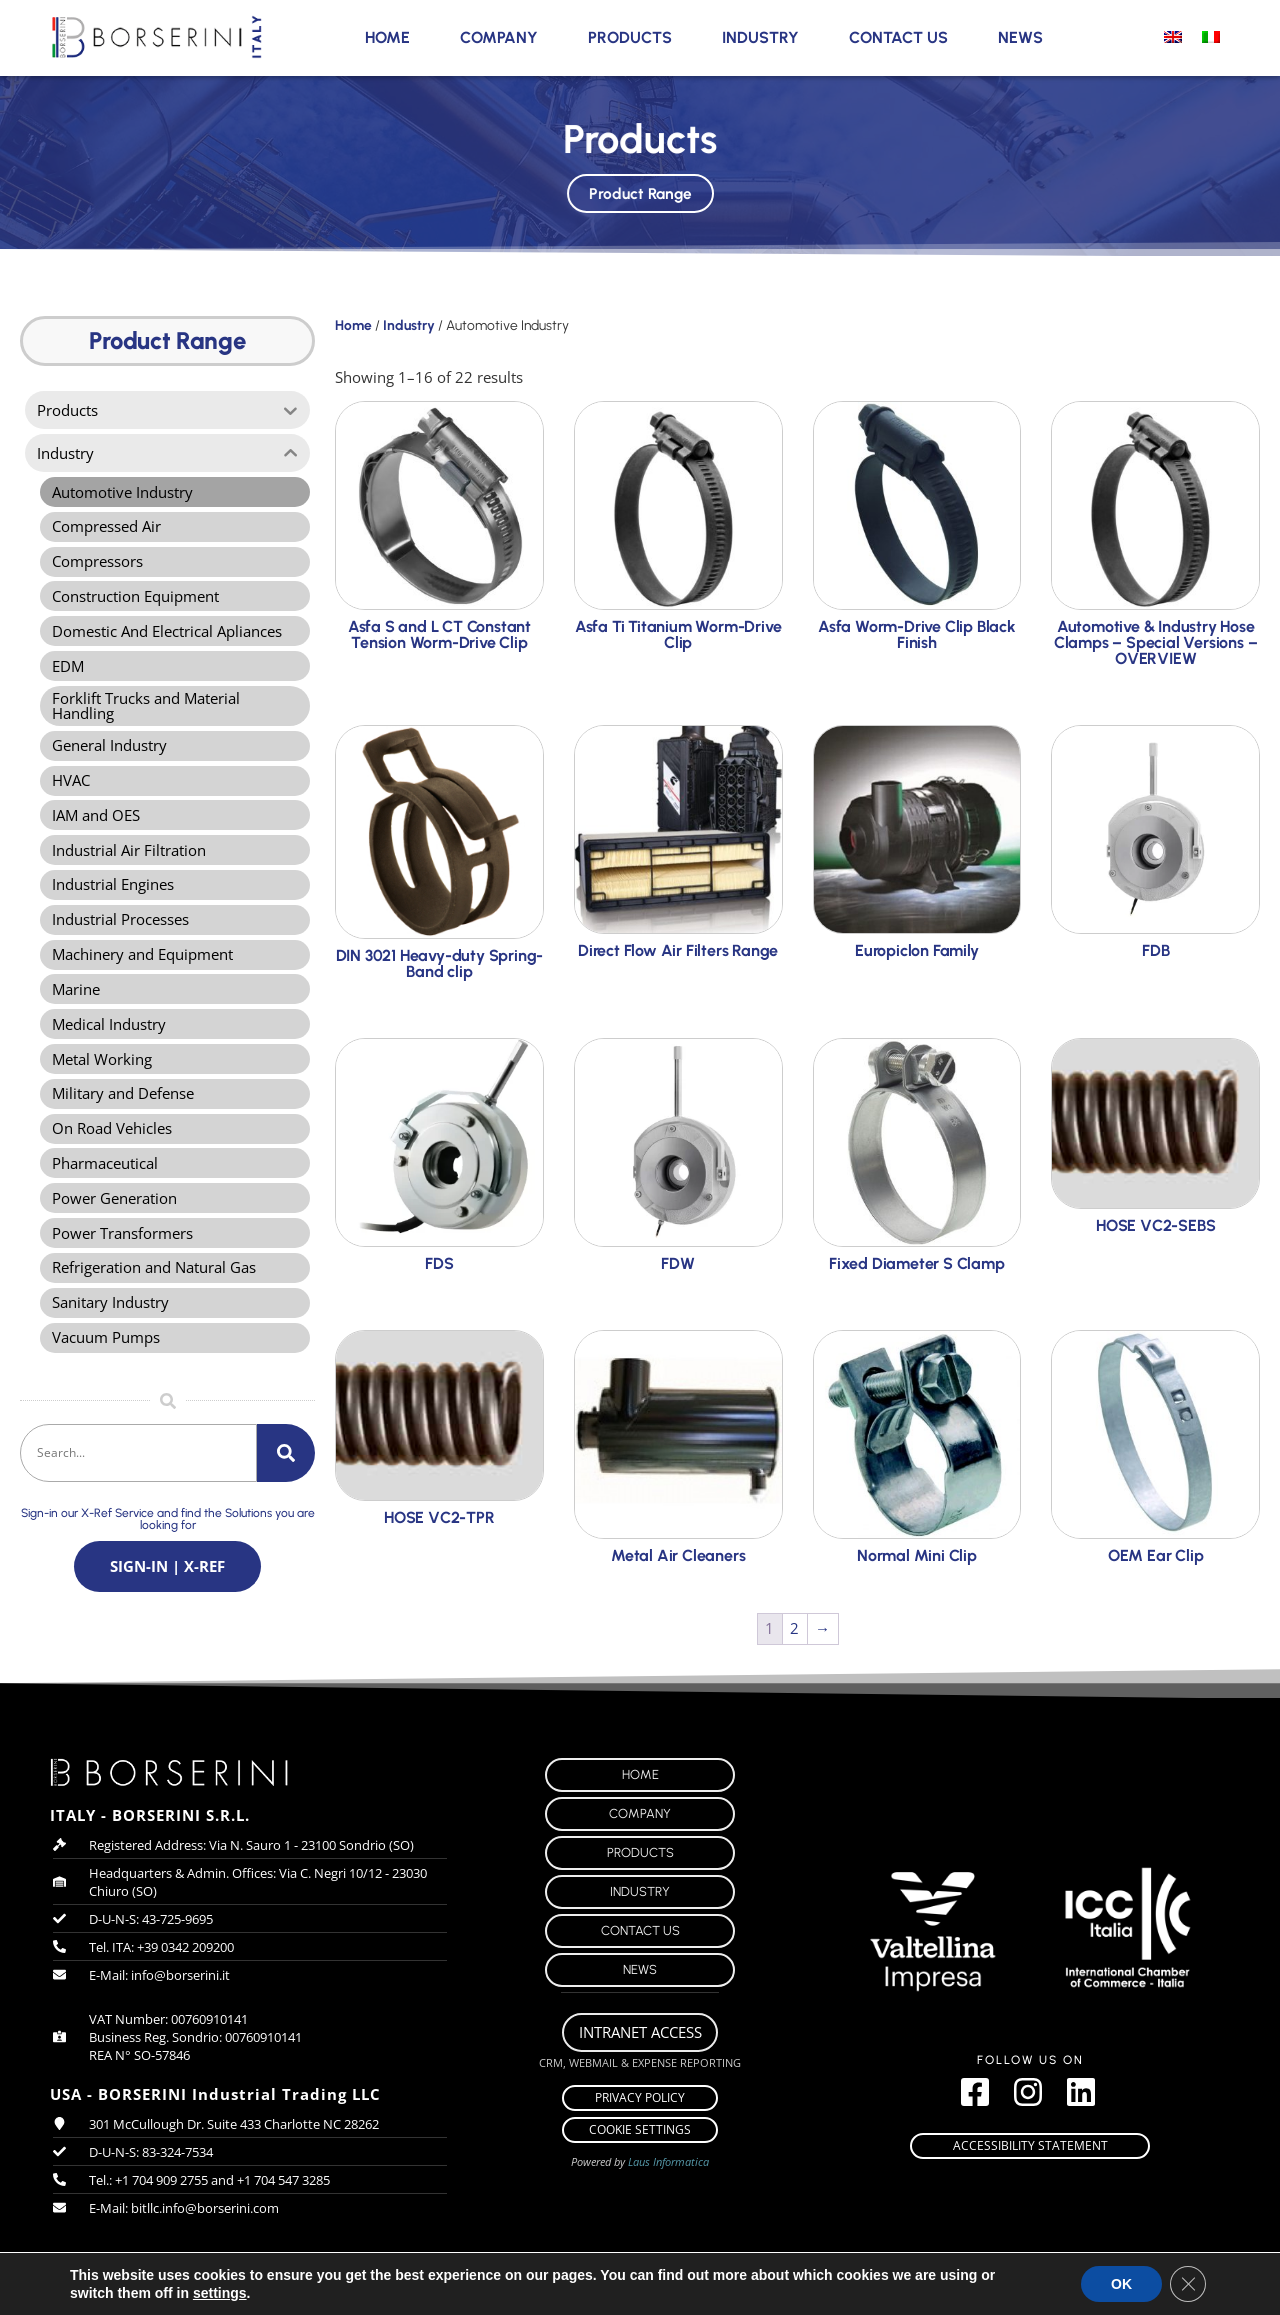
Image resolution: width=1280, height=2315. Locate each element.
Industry (760, 37)
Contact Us (898, 37)
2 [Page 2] (794, 1628)
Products (630, 37)
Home (387, 37)
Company (499, 37)
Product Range (640, 190)
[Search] (286, 1485)
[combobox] (138, 1485)
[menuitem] (1173, 36)
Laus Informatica (668, 2172)
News (1020, 37)
